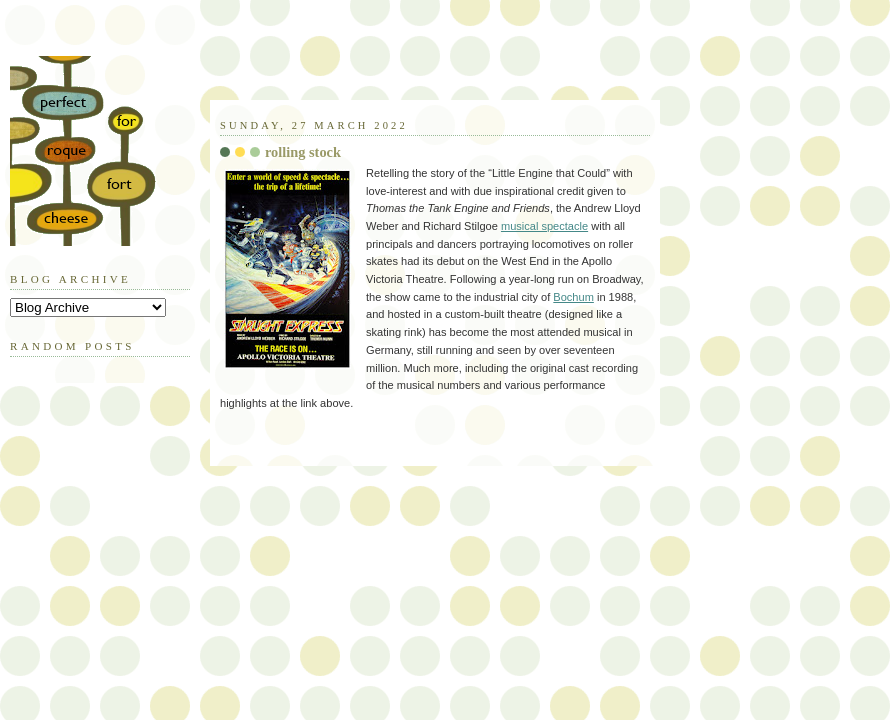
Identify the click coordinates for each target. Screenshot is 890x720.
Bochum (573, 297)
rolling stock (303, 152)
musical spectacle (544, 226)
